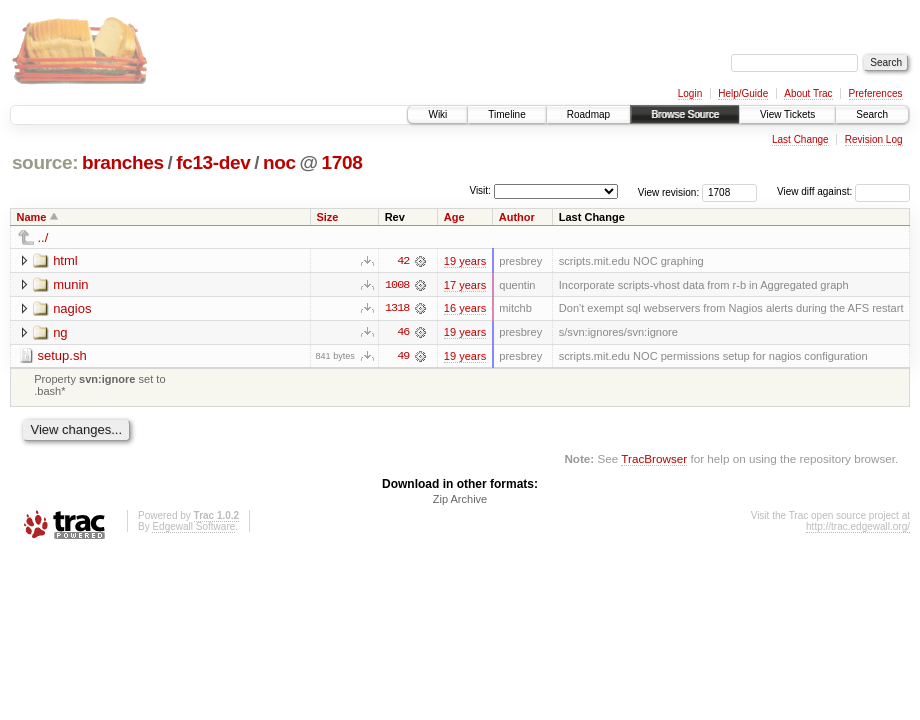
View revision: (669, 191)
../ (43, 237)
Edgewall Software (193, 527)
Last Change (800, 139)
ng (60, 332)
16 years (465, 309)
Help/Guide (743, 93)
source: (45, 162)
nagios (72, 308)
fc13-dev (213, 162)
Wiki (437, 114)
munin (70, 284)
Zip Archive (460, 500)
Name (32, 217)
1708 (342, 162)
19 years (465, 261)
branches (123, 162)
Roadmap (588, 114)
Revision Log (874, 139)
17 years (465, 285)
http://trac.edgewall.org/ (858, 527)
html (65, 260)
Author (517, 217)
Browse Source (685, 114)
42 (403, 261)
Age (454, 217)
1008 (397, 285)
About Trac (808, 93)
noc (279, 162)
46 (403, 333)
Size (327, 217)
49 (403, 357)
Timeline (506, 114)
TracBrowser (654, 459)
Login (690, 93)
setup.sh (62, 356)
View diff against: (843, 191)
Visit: (480, 190)
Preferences (876, 93)
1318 (397, 309)
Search (872, 114)
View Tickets (787, 114)
